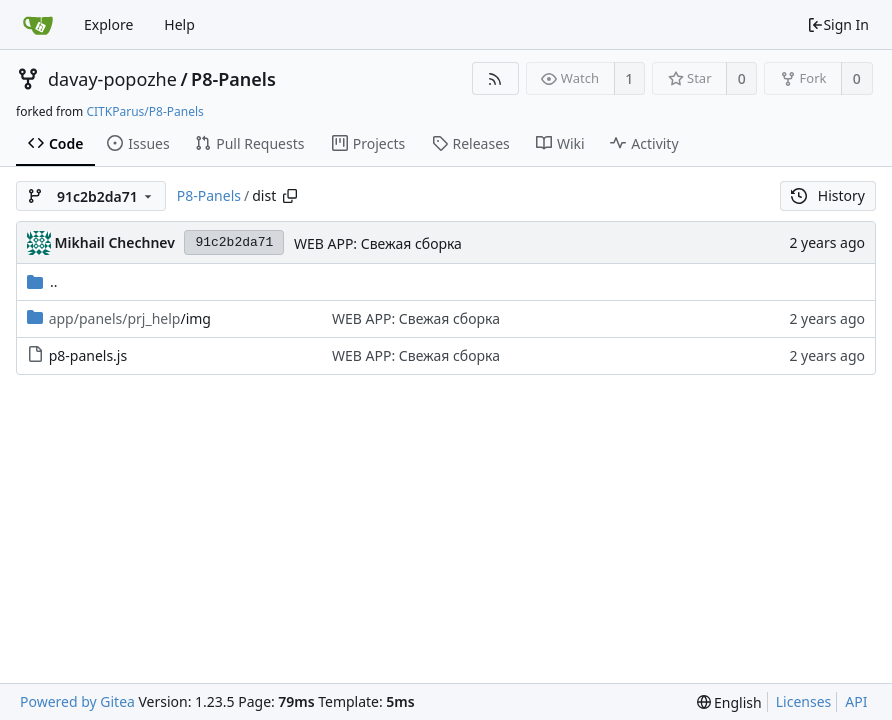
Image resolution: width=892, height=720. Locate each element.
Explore (108, 24)
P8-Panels (233, 79)
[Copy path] (290, 196)
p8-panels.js (88, 355)
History (828, 195)
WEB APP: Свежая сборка (378, 243)
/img (130, 318)
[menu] (729, 702)
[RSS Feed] (495, 78)
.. (42, 281)
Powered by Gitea (77, 701)
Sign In (838, 24)
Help (179, 24)
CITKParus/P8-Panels (144, 111)
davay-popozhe (112, 79)
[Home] (38, 25)
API (856, 701)
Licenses (804, 701)
